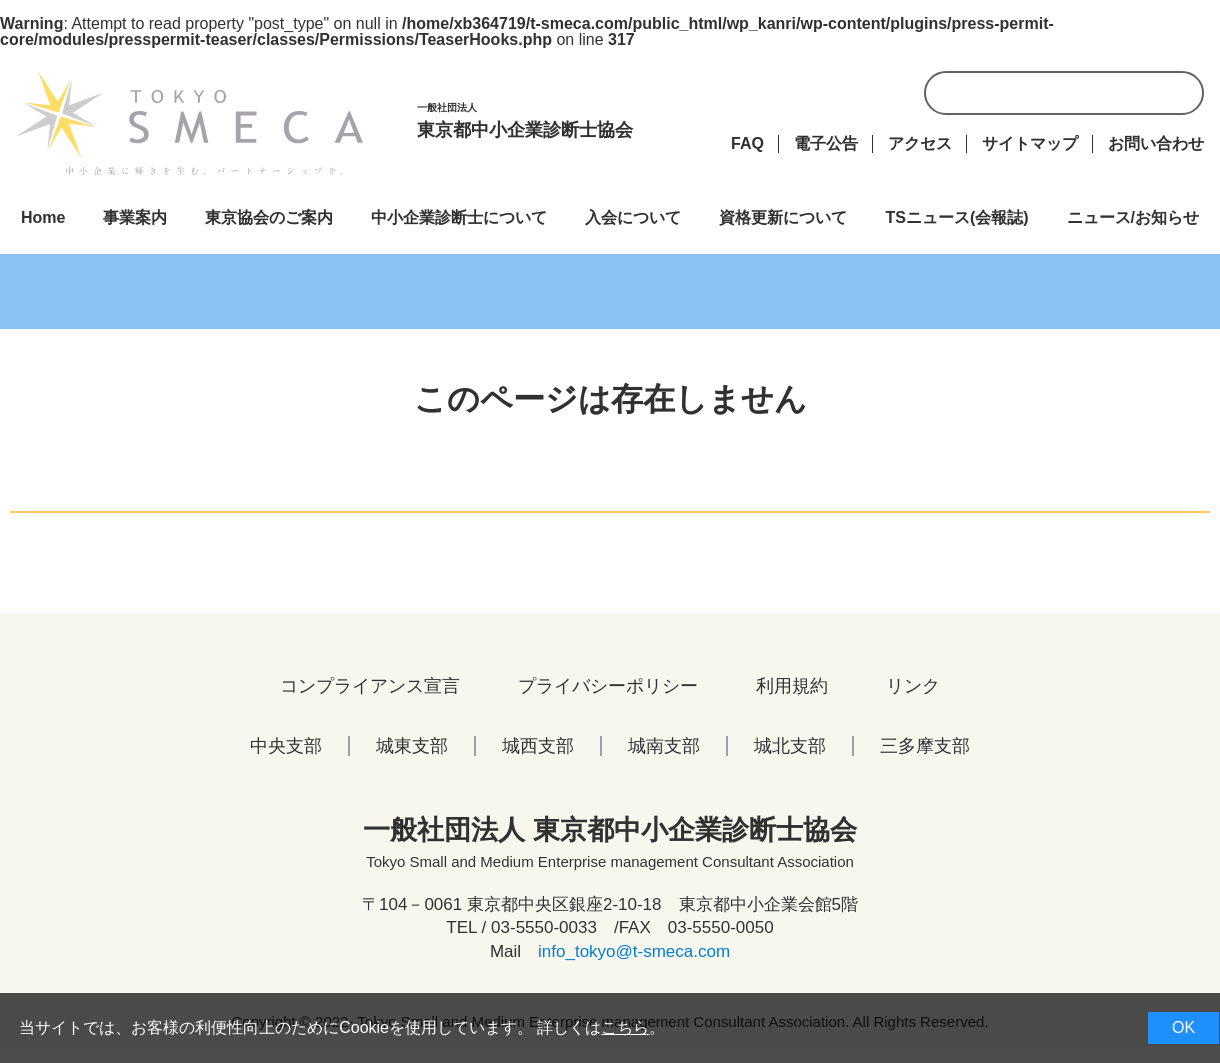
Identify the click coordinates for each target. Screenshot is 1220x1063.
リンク (913, 686)
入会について (633, 217)
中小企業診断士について (459, 217)
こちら (625, 1027)
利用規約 (792, 686)
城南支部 (664, 746)
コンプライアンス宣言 (370, 686)
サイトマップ (1030, 143)
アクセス (920, 143)
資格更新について (783, 217)
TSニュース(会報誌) (956, 217)
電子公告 (826, 143)
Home (43, 217)
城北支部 (790, 746)
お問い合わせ (1156, 143)
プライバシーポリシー (608, 686)
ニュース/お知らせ (1133, 217)
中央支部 (286, 746)
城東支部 (412, 746)
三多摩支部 (925, 746)
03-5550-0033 (544, 927)
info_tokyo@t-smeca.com (634, 951)
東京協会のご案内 (269, 217)
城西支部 (538, 746)
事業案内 (135, 217)
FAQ (747, 143)
